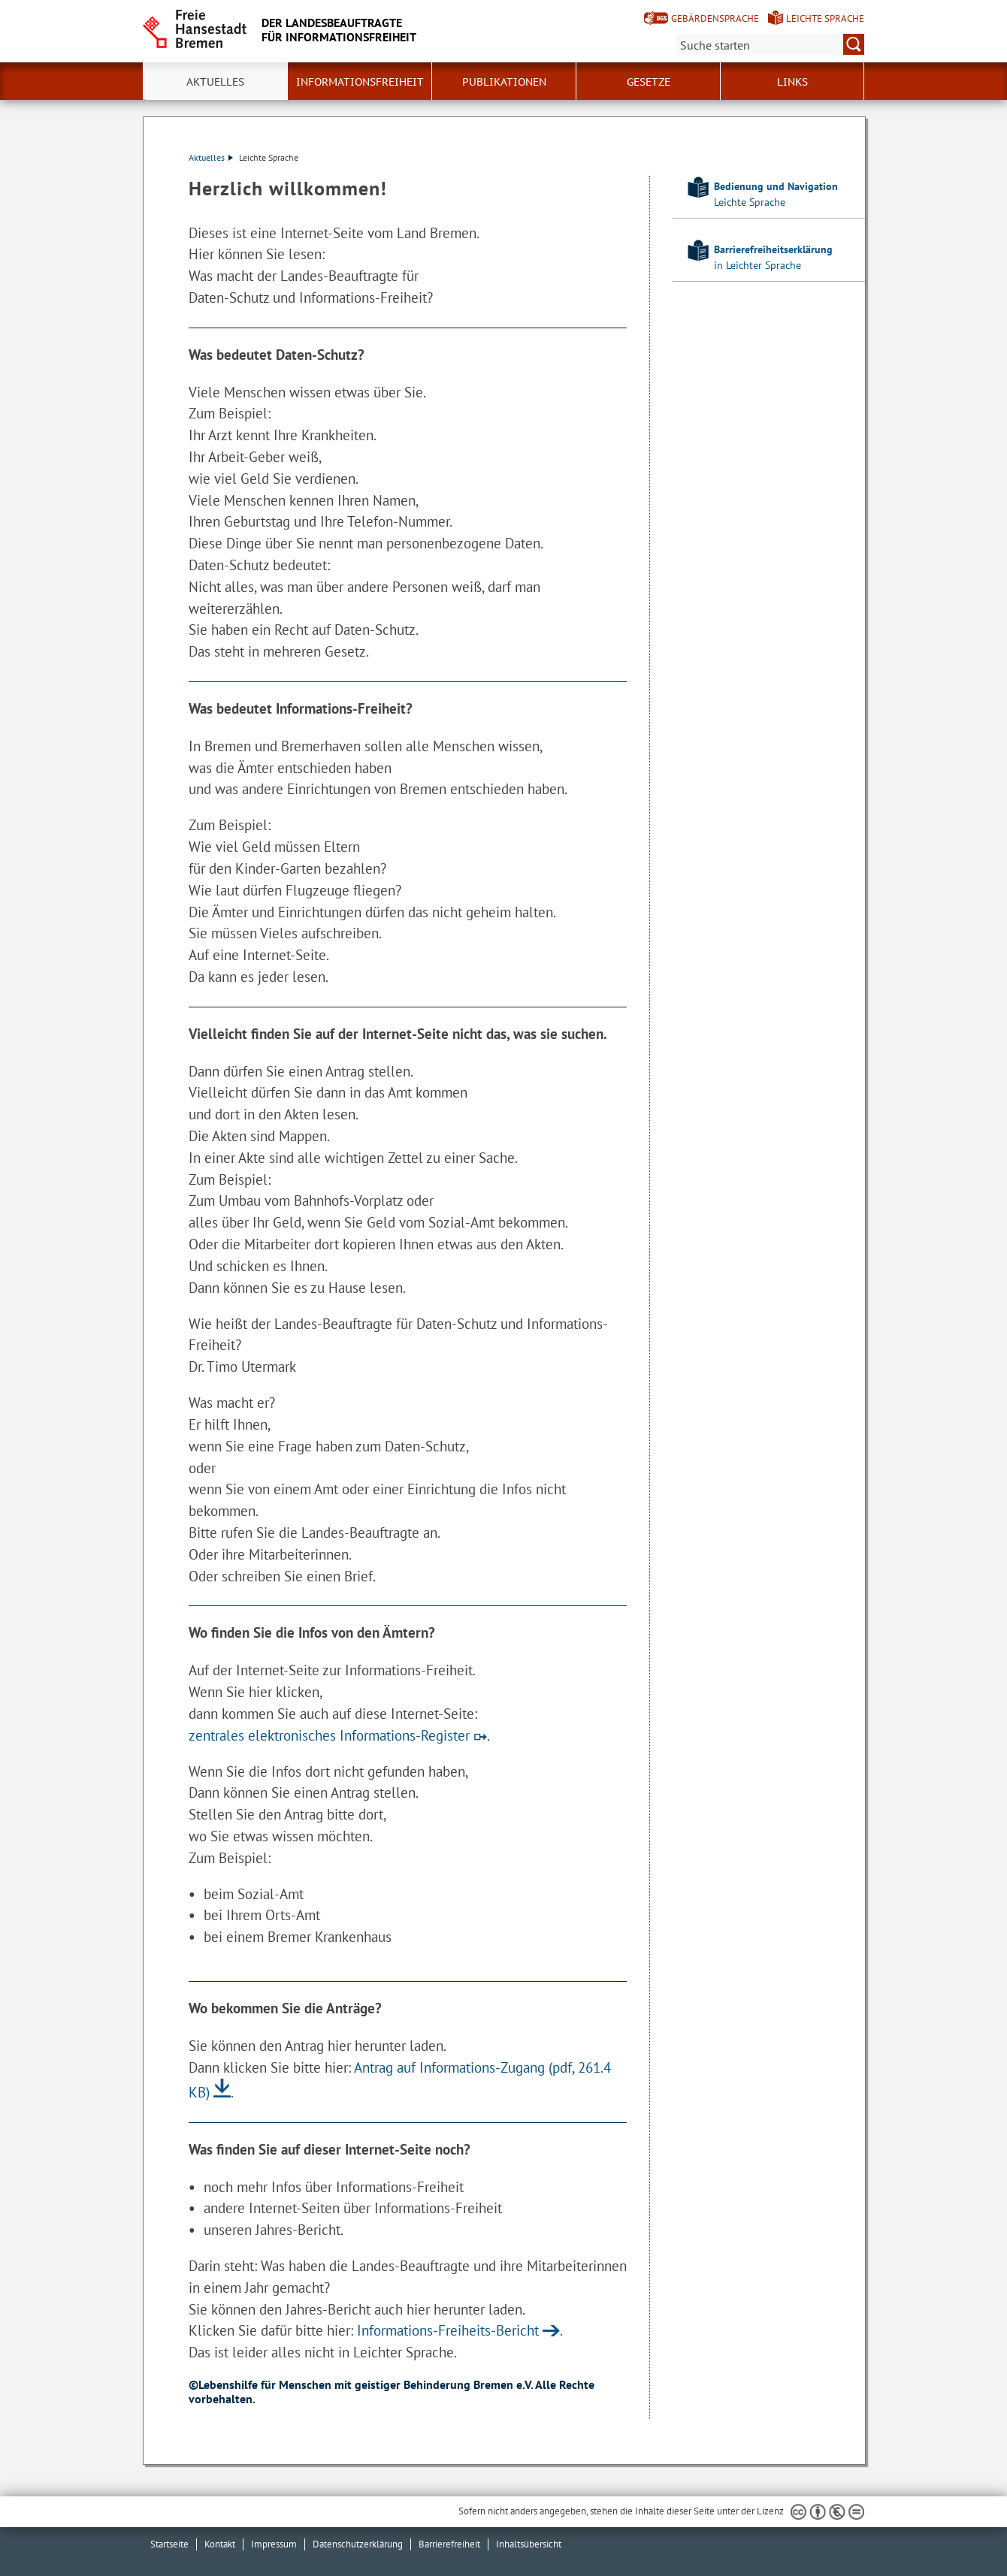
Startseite (169, 2544)
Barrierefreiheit (449, 2544)
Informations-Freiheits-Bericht (448, 2330)
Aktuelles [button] (215, 82)
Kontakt (219, 2544)
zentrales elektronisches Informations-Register (329, 1735)
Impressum (274, 2544)
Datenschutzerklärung (358, 2544)
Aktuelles (211, 157)
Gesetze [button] (648, 82)
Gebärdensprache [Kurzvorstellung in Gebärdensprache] (715, 18)
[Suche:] (770, 44)
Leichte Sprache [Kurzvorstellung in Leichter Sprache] (825, 18)
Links (792, 82)
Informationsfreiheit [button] (360, 82)
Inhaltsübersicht (528, 2544)
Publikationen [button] (504, 82)
